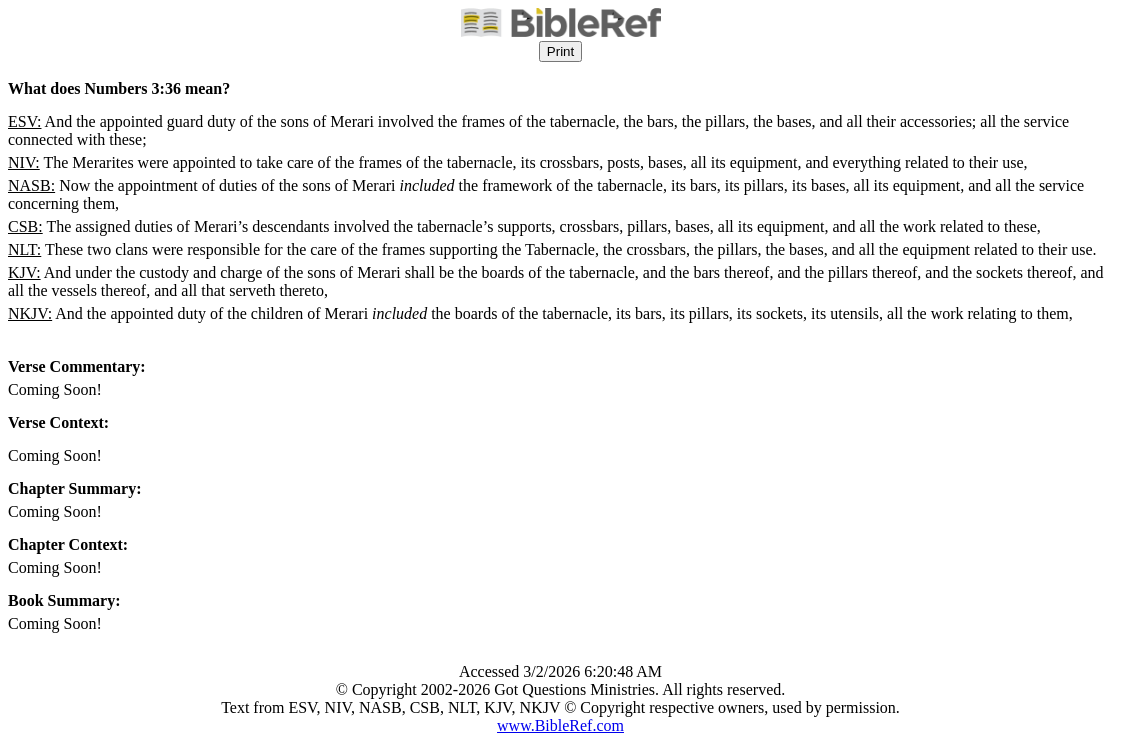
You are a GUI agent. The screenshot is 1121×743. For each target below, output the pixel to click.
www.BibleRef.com (560, 725)
